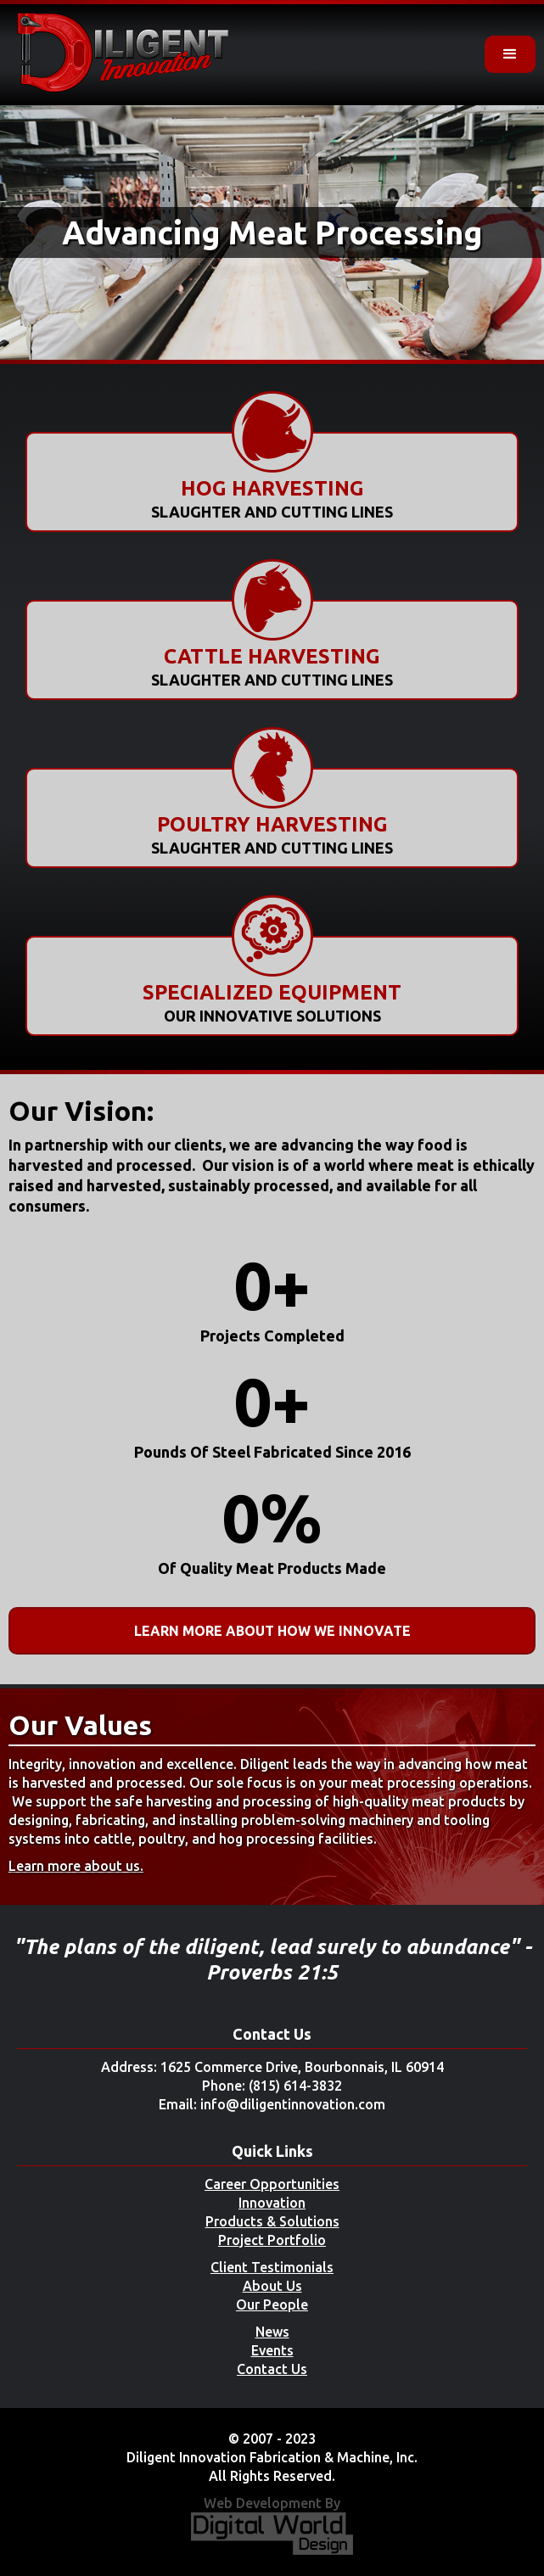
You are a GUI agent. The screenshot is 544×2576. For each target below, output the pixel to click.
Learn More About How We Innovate (272, 1630)
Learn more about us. (75, 1865)
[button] (510, 54)
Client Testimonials (272, 2267)
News (272, 2331)
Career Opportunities (272, 2184)
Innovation (272, 2202)
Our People (272, 2304)
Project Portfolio (272, 2240)
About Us (272, 2285)
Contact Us (272, 2369)
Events (272, 2350)
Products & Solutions (272, 2221)
